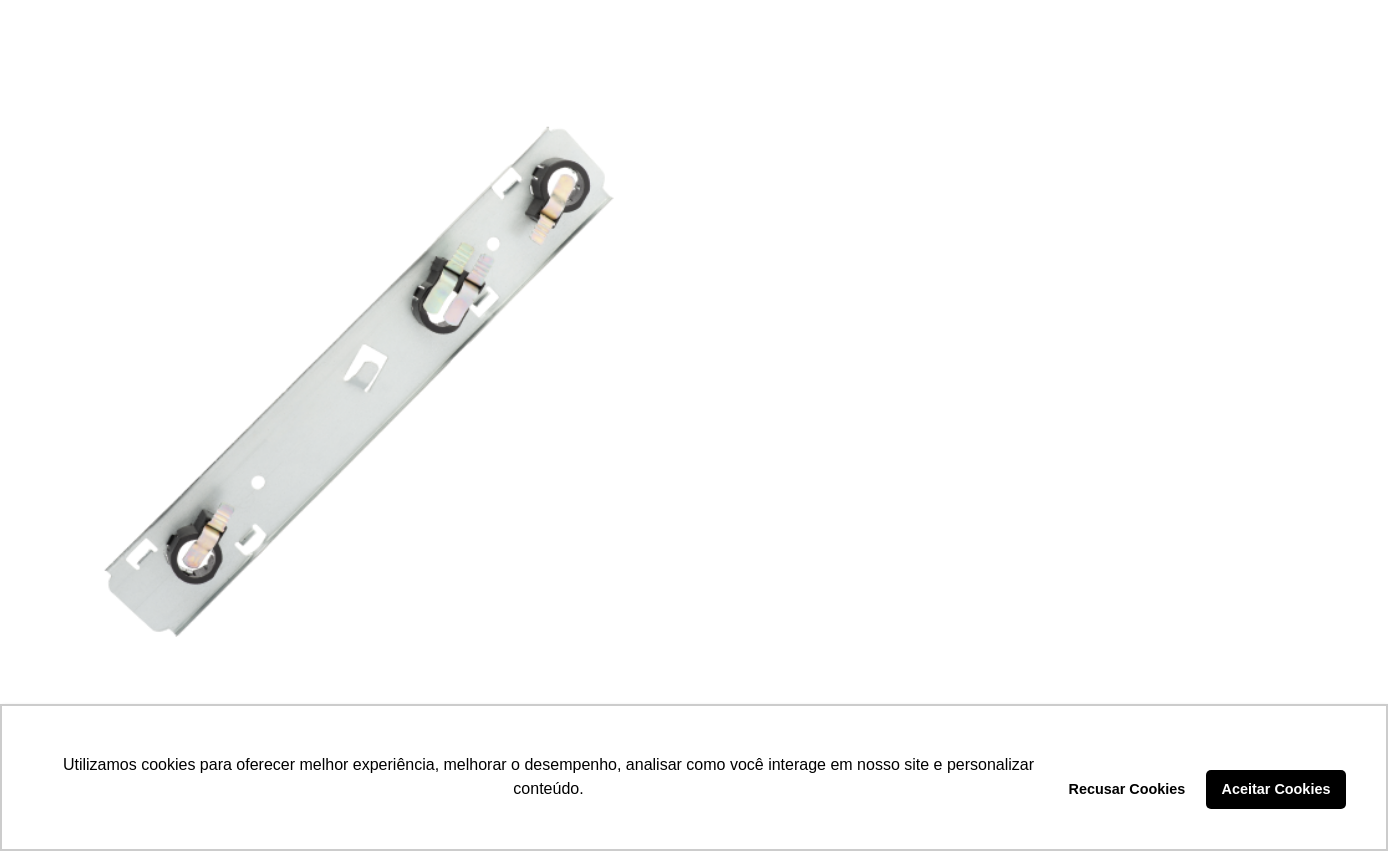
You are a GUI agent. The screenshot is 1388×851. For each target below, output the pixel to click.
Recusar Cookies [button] (1127, 789)
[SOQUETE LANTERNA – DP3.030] (356, 383)
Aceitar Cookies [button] (1276, 789)
